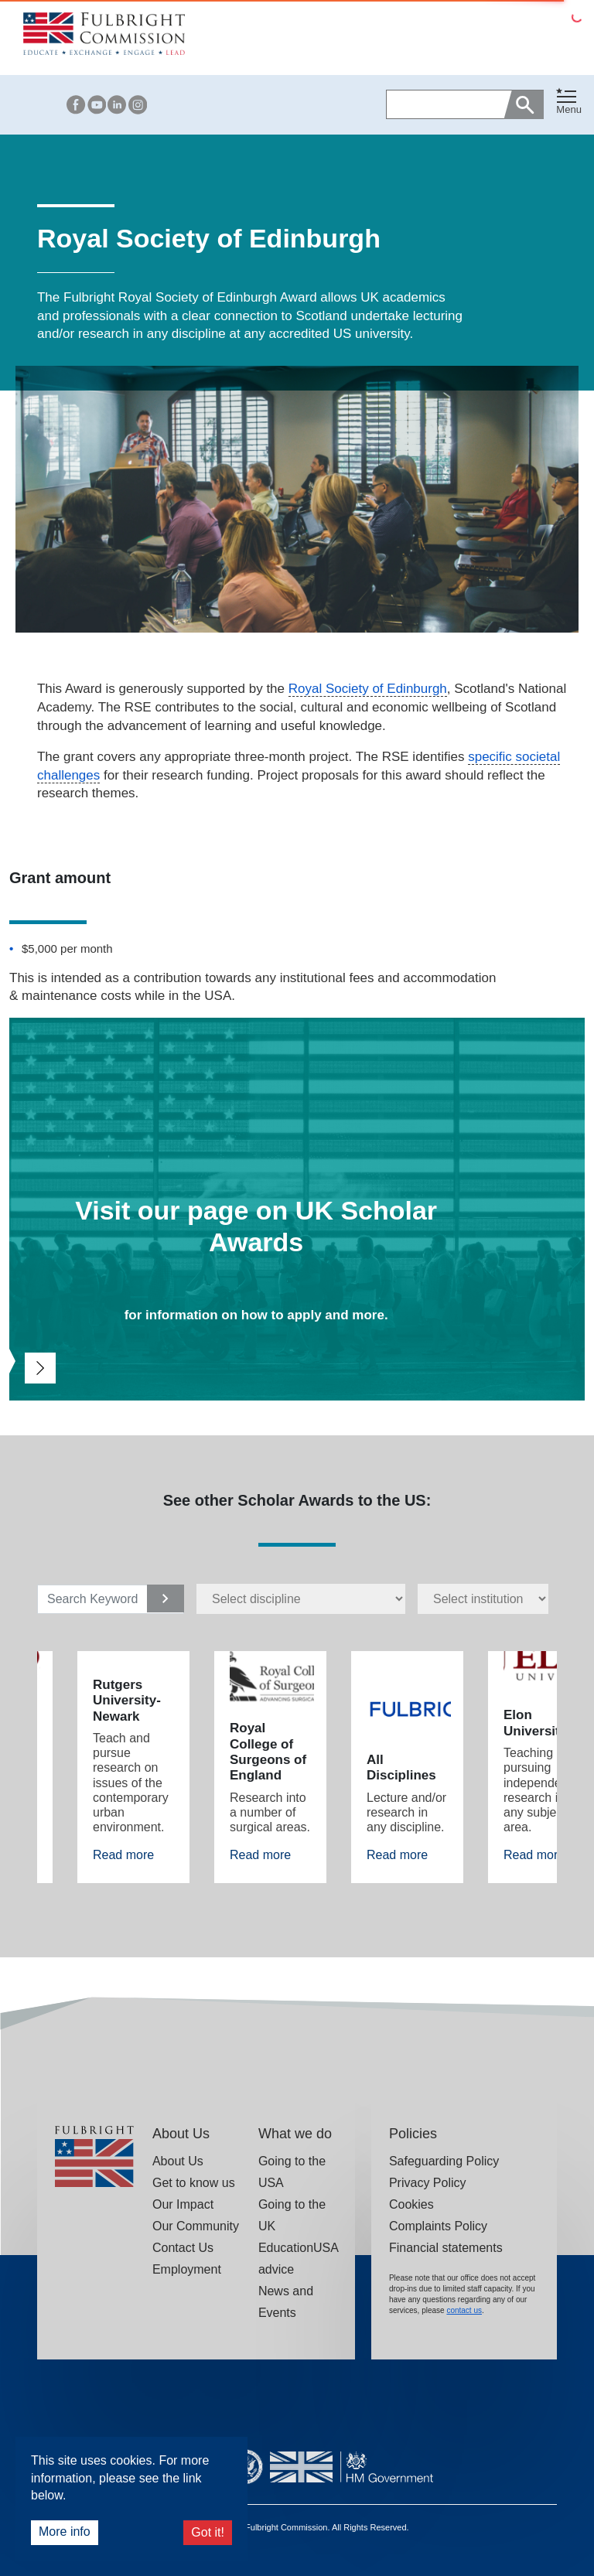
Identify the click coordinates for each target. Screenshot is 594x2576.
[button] (569, 104)
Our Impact (182, 2204)
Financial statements (446, 2247)
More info (64, 2531)
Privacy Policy (427, 2182)
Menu (569, 109)
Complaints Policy (438, 2226)
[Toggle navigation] (569, 101)
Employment (186, 2269)
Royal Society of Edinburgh (367, 688)
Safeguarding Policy (444, 2161)
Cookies (411, 2204)
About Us (177, 2161)
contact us (464, 2310)
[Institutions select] (483, 1598)
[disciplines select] (300, 1598)
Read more (123, 1854)
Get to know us (193, 2182)
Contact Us (182, 2247)
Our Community (195, 2226)
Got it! (207, 2532)
